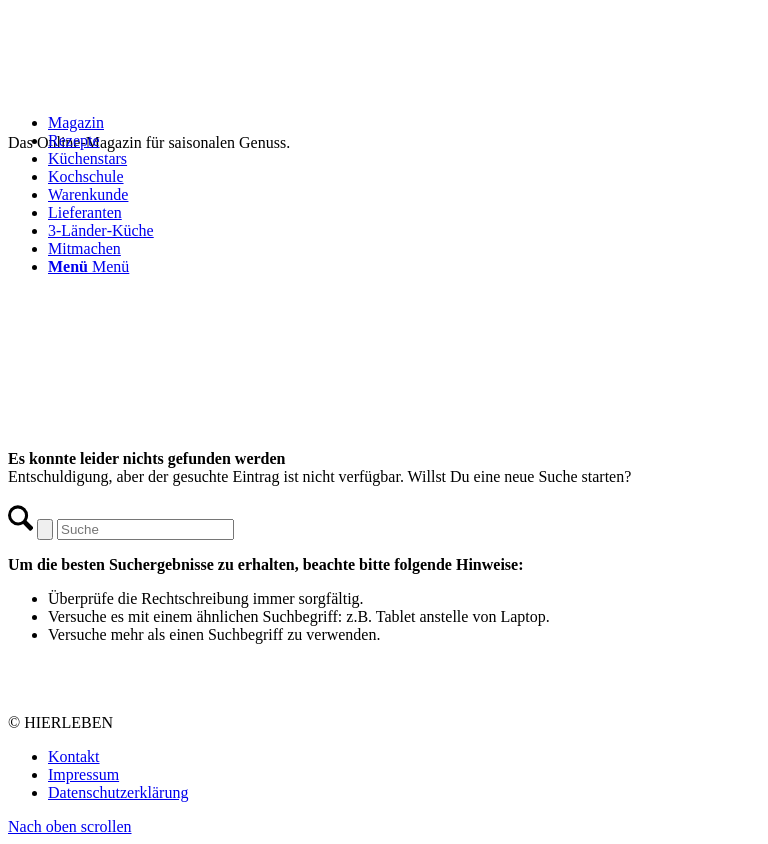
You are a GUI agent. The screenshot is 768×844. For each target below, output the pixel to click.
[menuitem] (404, 123)
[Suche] (145, 529)
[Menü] (88, 266)
